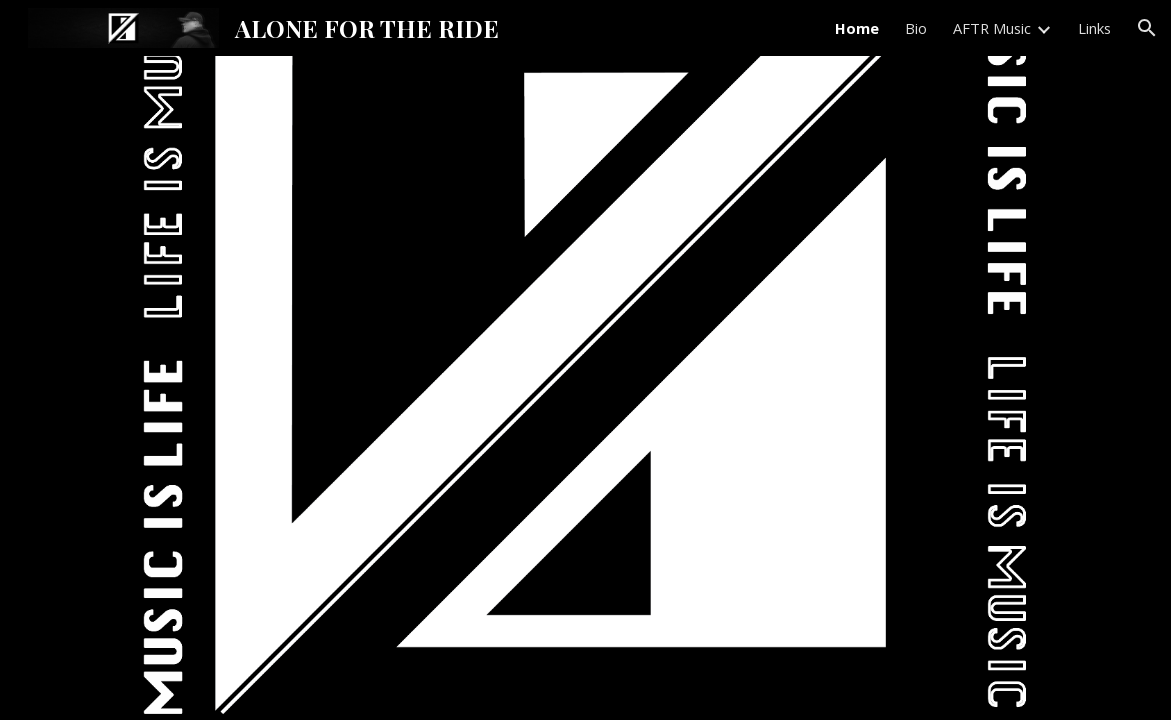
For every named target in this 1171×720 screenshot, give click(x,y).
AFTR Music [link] (992, 28)
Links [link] (1094, 28)
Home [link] (857, 28)
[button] (1147, 28)
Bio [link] (916, 28)
